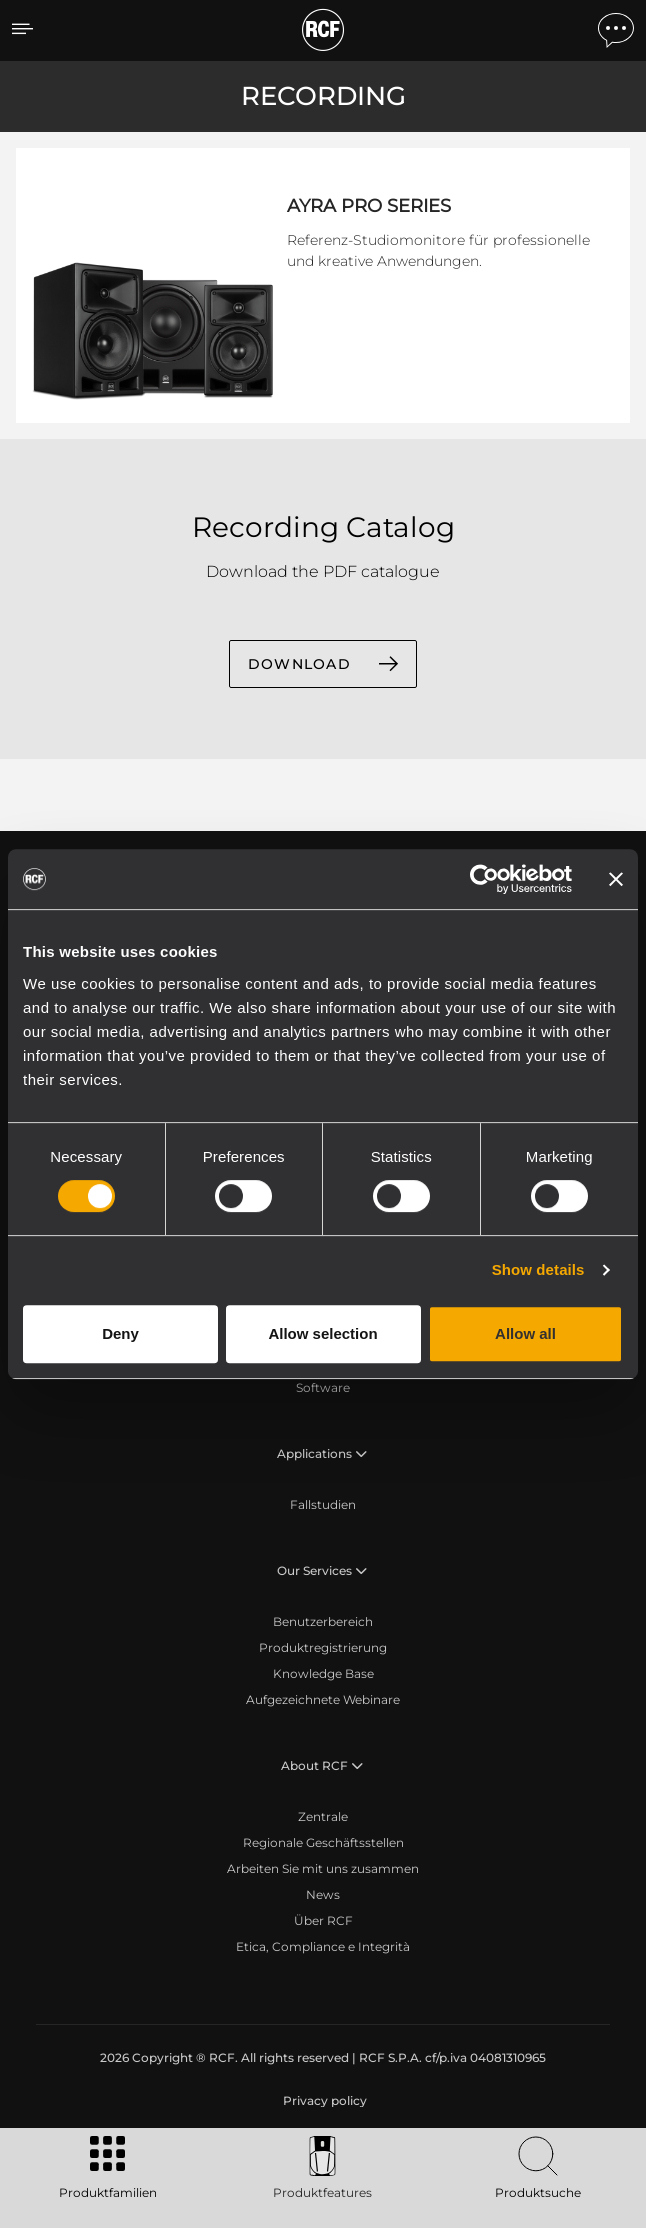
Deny (120, 1333)
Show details (538, 1269)
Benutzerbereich (323, 1621)
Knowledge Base (323, 1673)
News (323, 1894)
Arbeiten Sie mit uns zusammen (323, 1868)
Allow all (525, 1333)
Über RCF (323, 1920)
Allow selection (322, 1333)
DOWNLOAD (299, 664)
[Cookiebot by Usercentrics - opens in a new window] (484, 879)
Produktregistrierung (323, 1647)
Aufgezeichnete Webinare (323, 1699)
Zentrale (323, 1816)
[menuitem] (323, 2101)
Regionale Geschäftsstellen (323, 1842)
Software (323, 1387)
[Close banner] (616, 879)
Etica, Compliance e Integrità (323, 1946)
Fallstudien (323, 1504)
